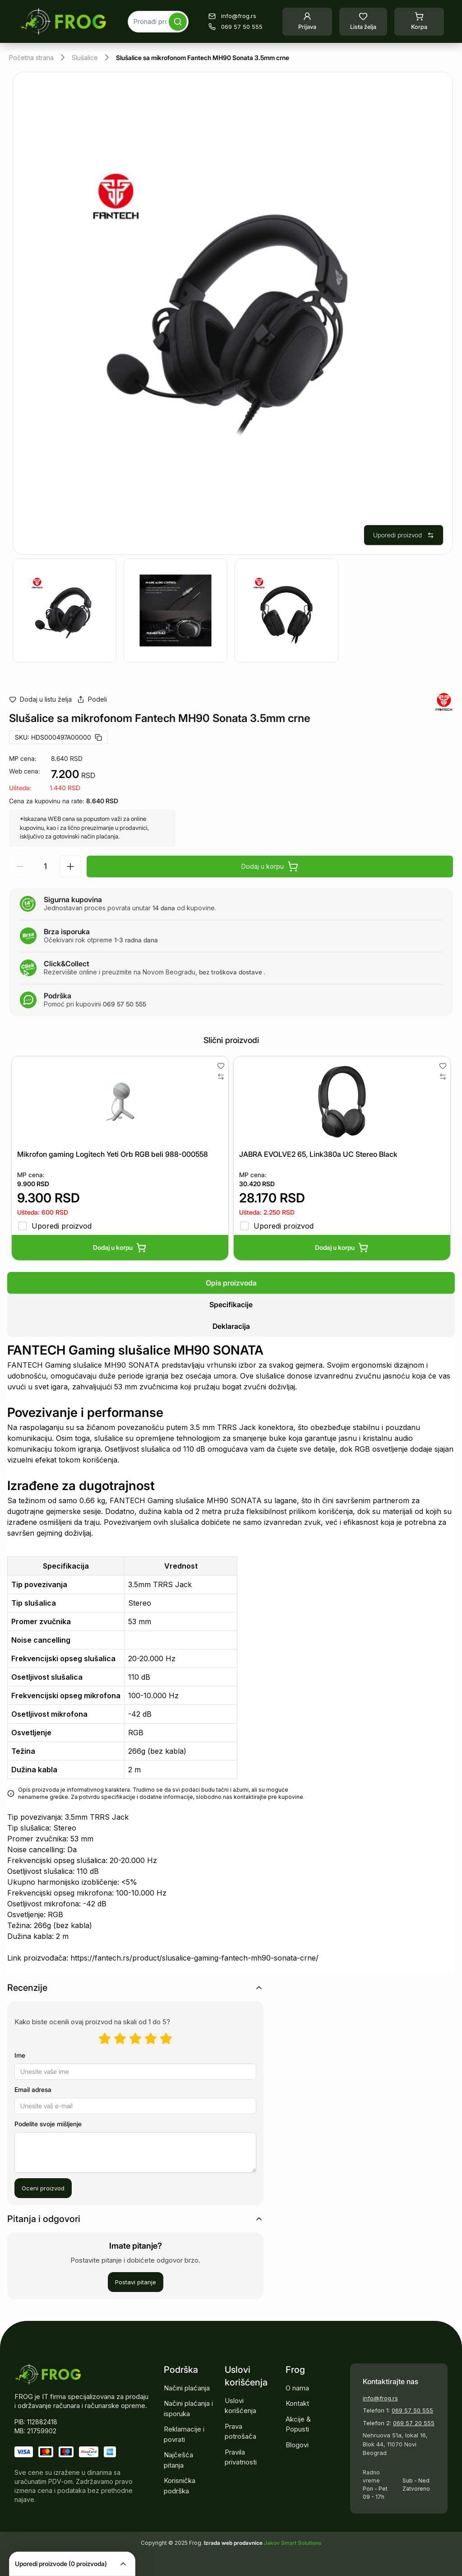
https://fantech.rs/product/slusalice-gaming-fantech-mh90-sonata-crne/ (194, 1957)
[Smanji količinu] (20, 866)
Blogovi (297, 2445)
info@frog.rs (380, 2398)
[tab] (231, 1283)
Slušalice (85, 57)
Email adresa (32, 2089)
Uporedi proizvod (403, 535)
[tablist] (231, 1304)
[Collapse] (123, 2563)
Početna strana (31, 57)
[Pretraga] (178, 22)
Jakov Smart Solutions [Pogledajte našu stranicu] (292, 2542)
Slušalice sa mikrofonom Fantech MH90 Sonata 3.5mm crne (202, 57)
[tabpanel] (231, 1657)
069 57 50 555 (412, 2410)
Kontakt (297, 2403)
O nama (297, 2388)
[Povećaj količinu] (70, 866)
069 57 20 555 (413, 2423)
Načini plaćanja (187, 2388)
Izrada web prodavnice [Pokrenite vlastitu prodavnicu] (234, 2542)
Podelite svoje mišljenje (48, 2124)
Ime (19, 2055)
